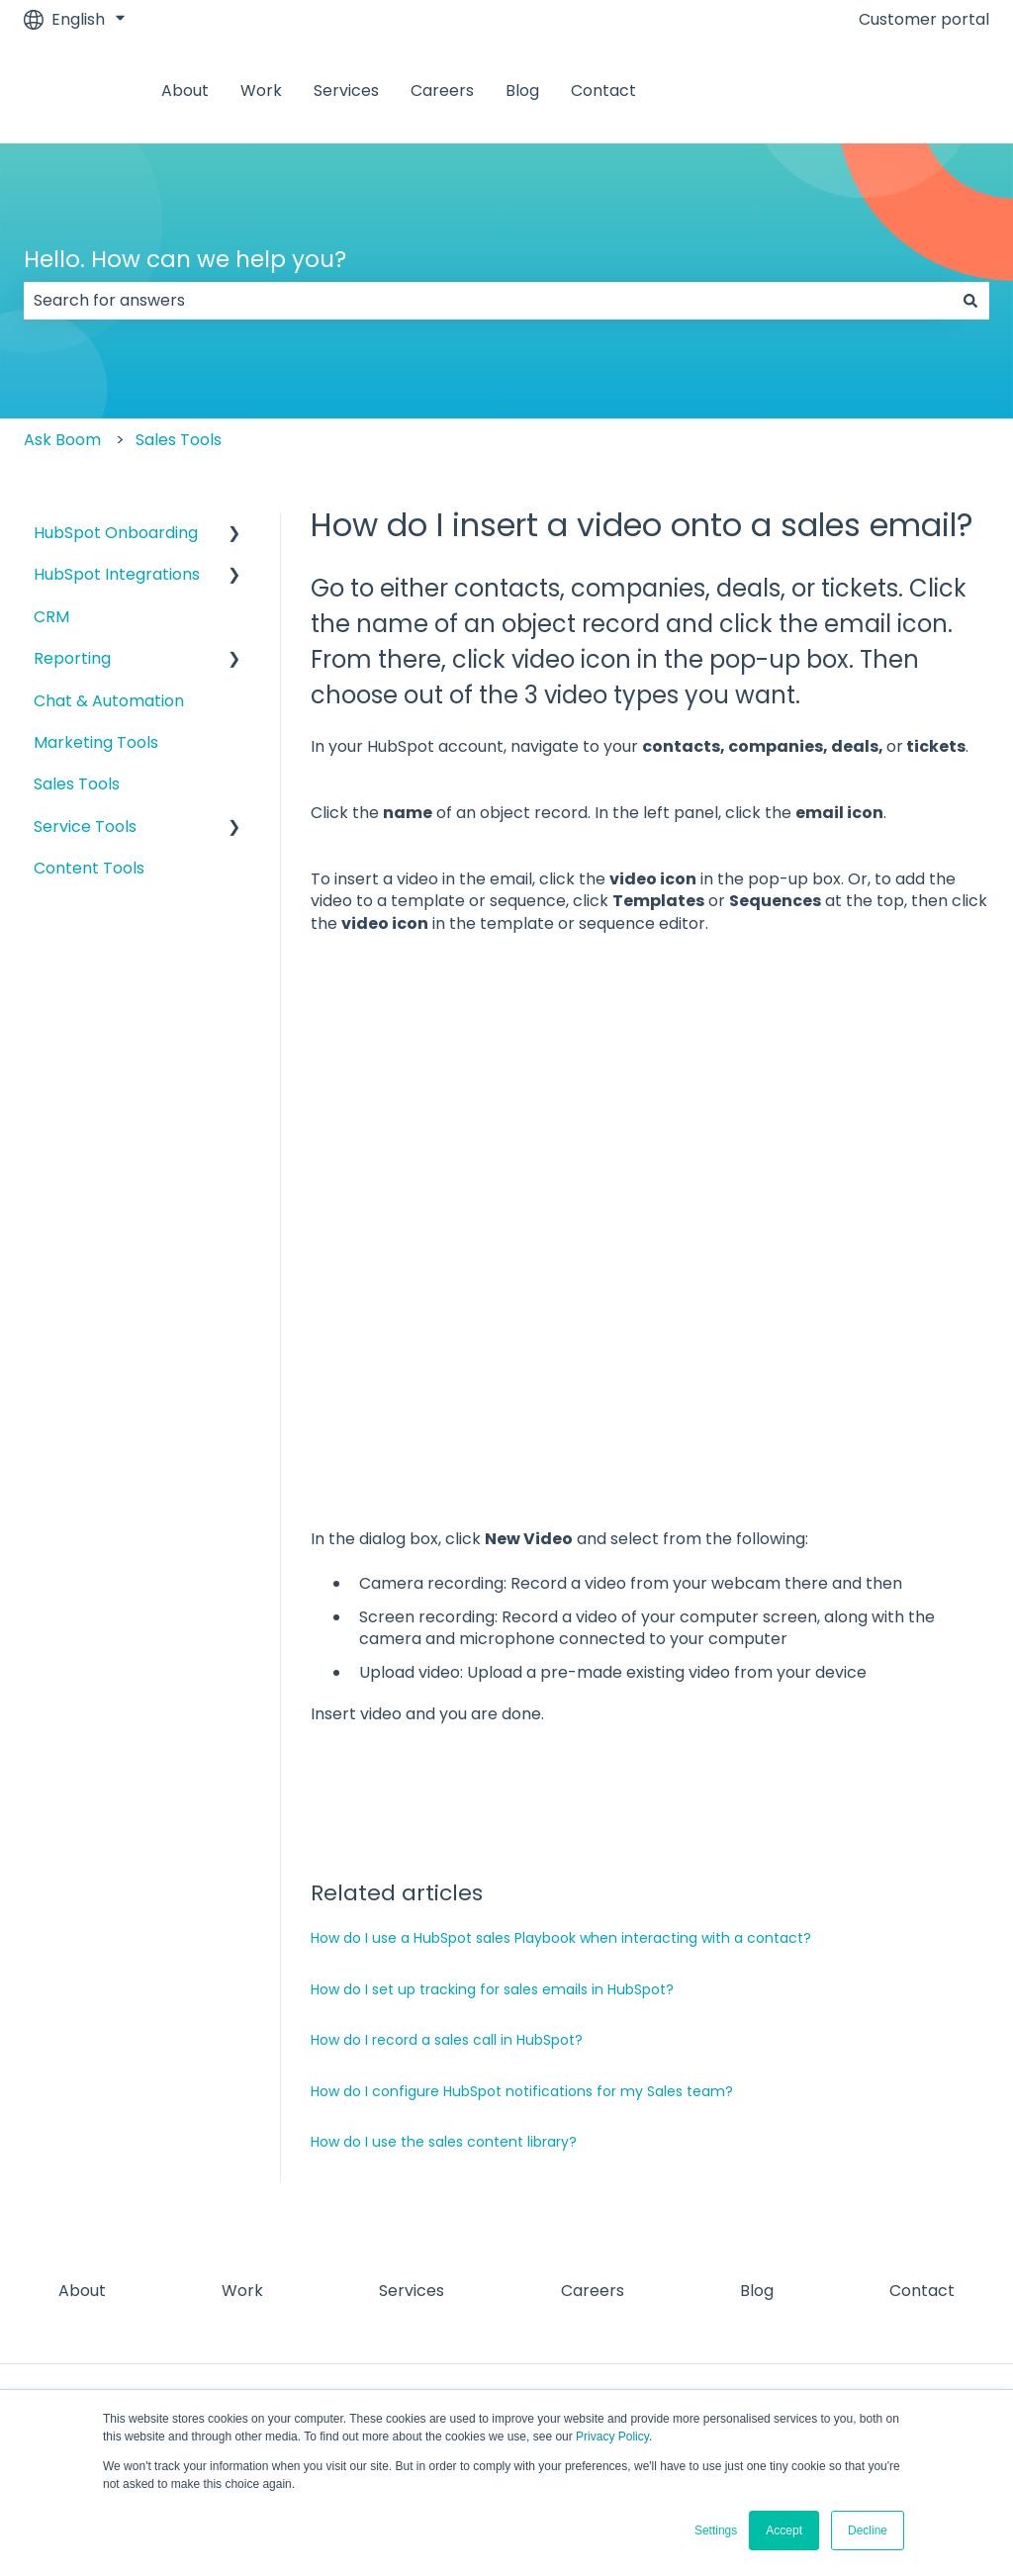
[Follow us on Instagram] (843, 2291)
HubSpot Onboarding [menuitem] (116, 532)
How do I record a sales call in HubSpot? (447, 1903)
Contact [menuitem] (922, 2154)
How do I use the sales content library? (444, 2005)
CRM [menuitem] (51, 616)
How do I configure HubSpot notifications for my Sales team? (522, 1955)
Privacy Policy (612, 2436)
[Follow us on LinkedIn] (886, 2291)
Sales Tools (179, 439)
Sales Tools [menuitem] (77, 784)
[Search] (970, 301)
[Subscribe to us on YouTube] (973, 2291)
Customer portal (924, 20)
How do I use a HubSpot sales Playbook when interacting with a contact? (561, 1801)
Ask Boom (62, 439)
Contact (603, 91)
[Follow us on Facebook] (799, 2291)
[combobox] (488, 301)
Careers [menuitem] (592, 2154)
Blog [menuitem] (757, 2154)
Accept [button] (784, 2530)
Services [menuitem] (411, 2154)
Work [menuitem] (242, 2154)
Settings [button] (715, 2530)
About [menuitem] (82, 2154)
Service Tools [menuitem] (85, 826)
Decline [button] (867, 2530)
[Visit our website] (930, 2291)
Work (261, 91)
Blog (522, 91)
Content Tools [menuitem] (89, 868)
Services (346, 91)
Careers (442, 91)
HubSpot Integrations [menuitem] (117, 574)
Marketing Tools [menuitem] (96, 742)
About (185, 91)
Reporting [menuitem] (72, 658)
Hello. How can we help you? (185, 259)
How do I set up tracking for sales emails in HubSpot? (492, 1853)
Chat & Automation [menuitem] (109, 701)
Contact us (926, 90)
